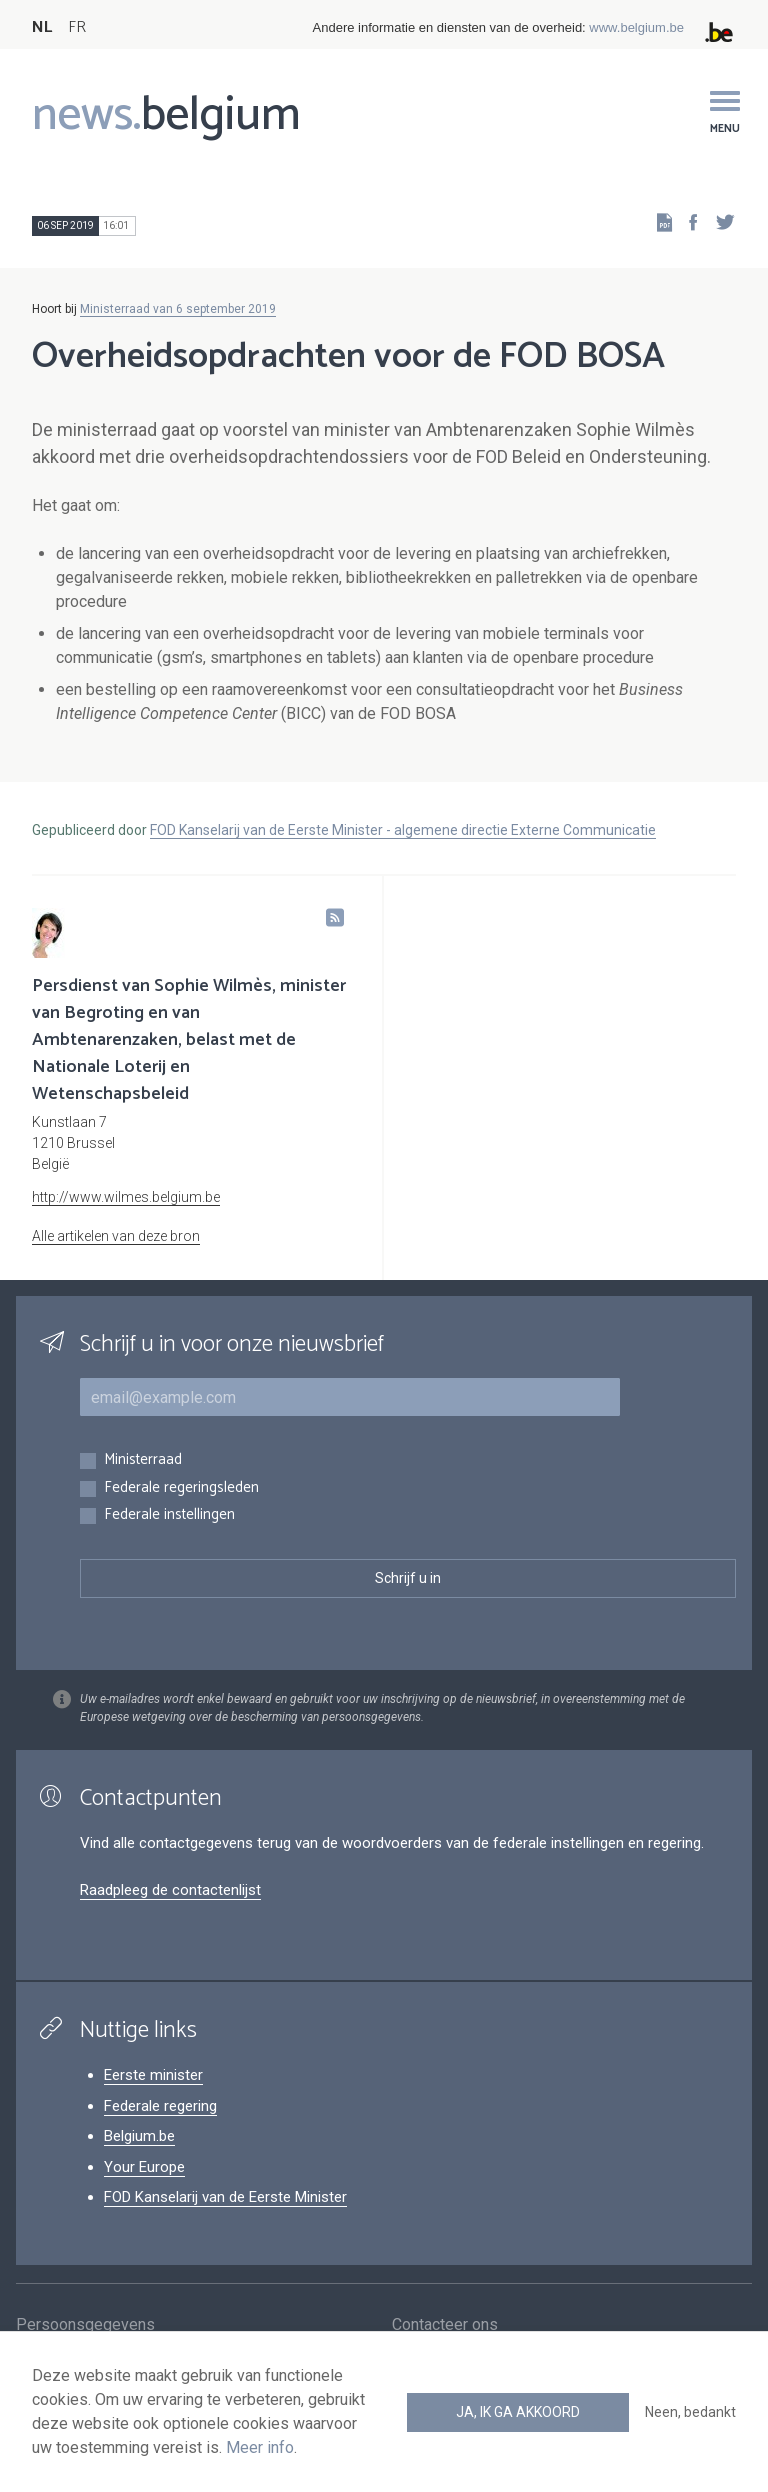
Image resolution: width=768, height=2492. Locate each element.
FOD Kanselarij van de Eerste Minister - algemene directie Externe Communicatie (403, 830)
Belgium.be (139, 2136)
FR (77, 27)
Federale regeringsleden (181, 1488)
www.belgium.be (636, 27)
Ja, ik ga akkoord (518, 2412)
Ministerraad (143, 1460)
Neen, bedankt (690, 2412)
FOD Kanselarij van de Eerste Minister (225, 2197)
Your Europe (144, 2167)
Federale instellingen (169, 1515)
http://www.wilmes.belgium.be (126, 1197)
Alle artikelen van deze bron (116, 1236)
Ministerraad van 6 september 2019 (178, 309)
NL (42, 27)
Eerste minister (153, 2075)
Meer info (260, 2447)
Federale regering (160, 2106)
